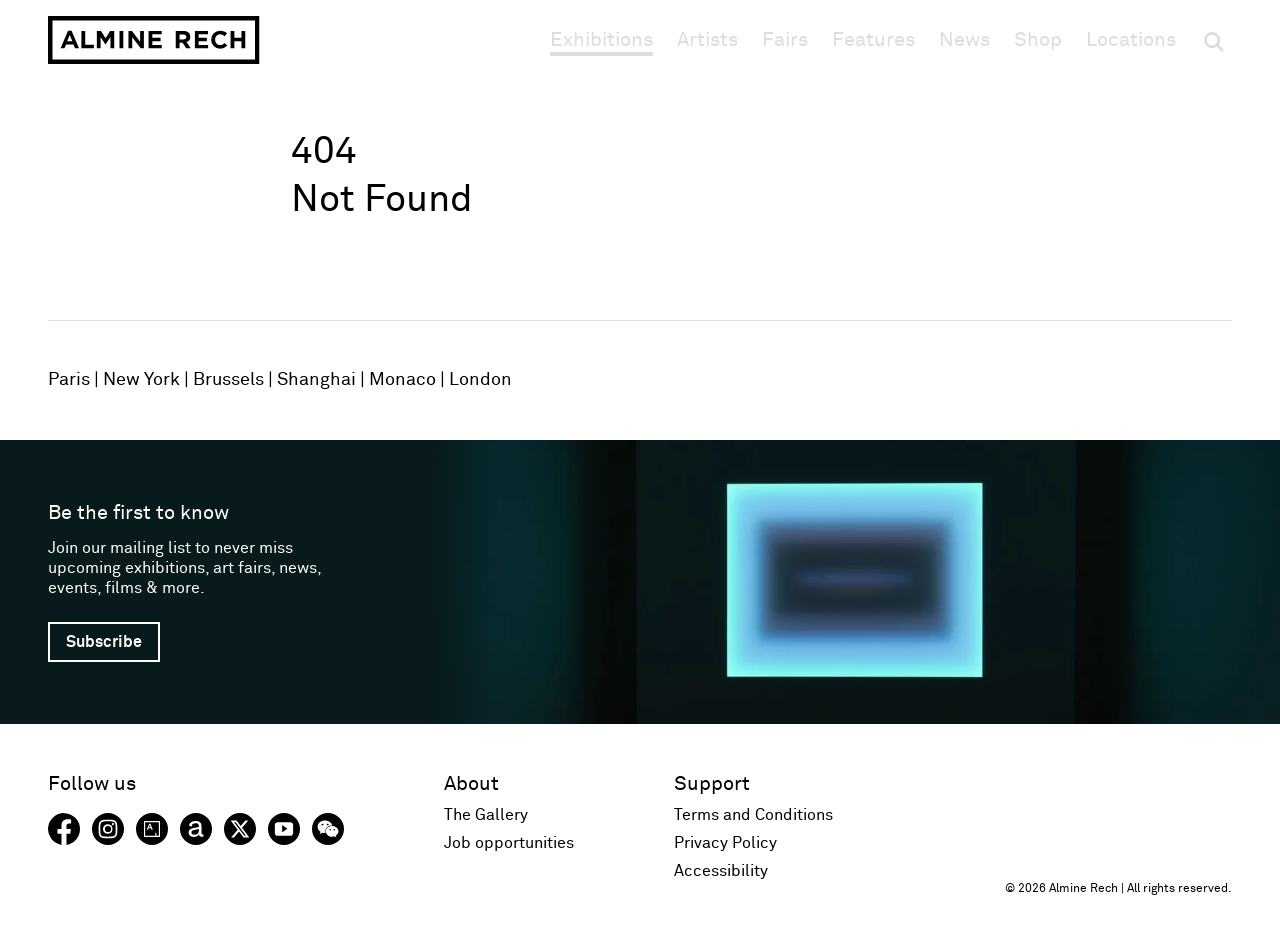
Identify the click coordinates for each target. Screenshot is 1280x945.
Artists (707, 40)
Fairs (785, 40)
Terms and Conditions (753, 815)
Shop (1038, 39)
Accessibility (721, 871)
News (964, 40)
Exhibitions (601, 40)
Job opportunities (509, 843)
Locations (1131, 40)
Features (873, 40)
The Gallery (486, 815)
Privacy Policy (725, 843)
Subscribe (104, 642)
